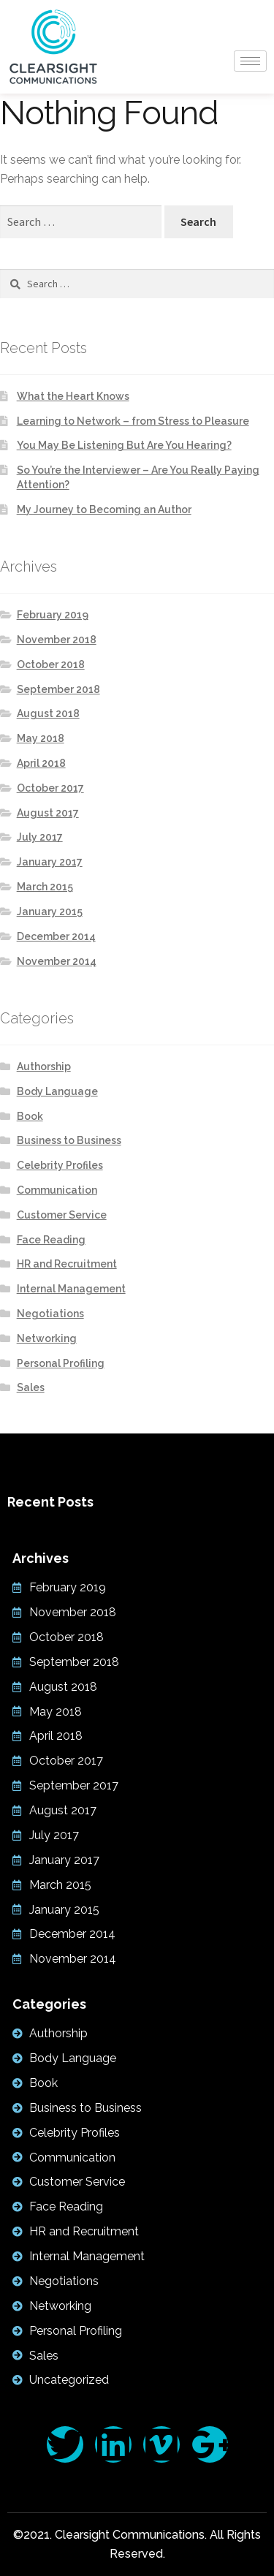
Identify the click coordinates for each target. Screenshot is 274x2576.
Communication (57, 1190)
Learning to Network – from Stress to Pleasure (133, 421)
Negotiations (50, 1313)
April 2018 (41, 763)
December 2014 (56, 936)
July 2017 (40, 837)
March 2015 (45, 887)
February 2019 (52, 615)
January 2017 (50, 862)
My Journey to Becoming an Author (104, 509)
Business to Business (69, 1140)
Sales (31, 1387)
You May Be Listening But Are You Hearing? (124, 445)
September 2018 (58, 689)
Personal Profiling (60, 1363)
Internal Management (71, 1289)
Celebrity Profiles (60, 1165)
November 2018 (56, 639)
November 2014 (56, 961)
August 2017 (48, 813)
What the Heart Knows (73, 396)
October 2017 (50, 788)
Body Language (57, 1091)
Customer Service (62, 1215)
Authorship (44, 1066)
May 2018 (40, 738)
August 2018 (48, 713)
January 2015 (50, 911)
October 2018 (51, 664)
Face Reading (51, 1240)
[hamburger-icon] (250, 61)
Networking (47, 1338)
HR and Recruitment (67, 1264)
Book (30, 1116)
